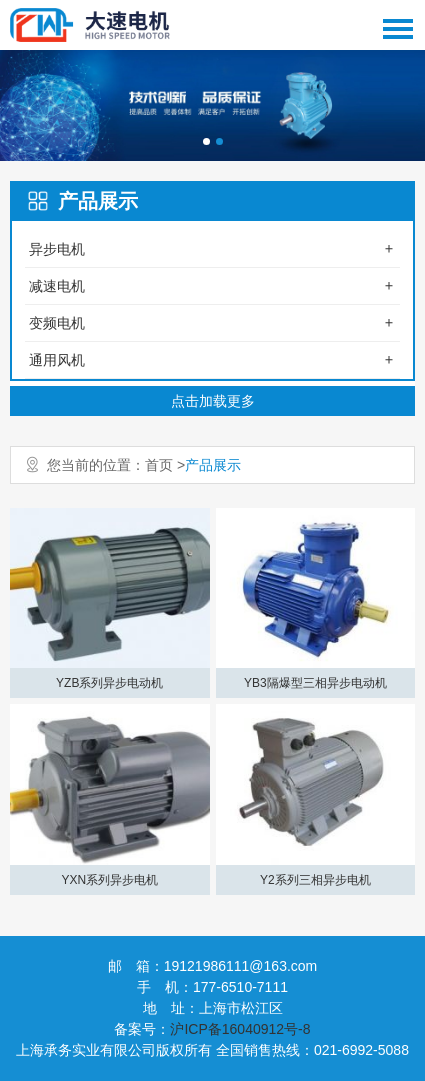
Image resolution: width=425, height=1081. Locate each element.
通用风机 (57, 360)
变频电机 (57, 323)
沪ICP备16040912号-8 (240, 1029)
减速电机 (57, 286)
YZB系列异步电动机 (109, 683)
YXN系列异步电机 (109, 880)
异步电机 (57, 249)
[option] (212, 105)
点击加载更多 (213, 401)
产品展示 (213, 465)
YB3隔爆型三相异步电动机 (315, 683)
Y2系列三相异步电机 (315, 880)
